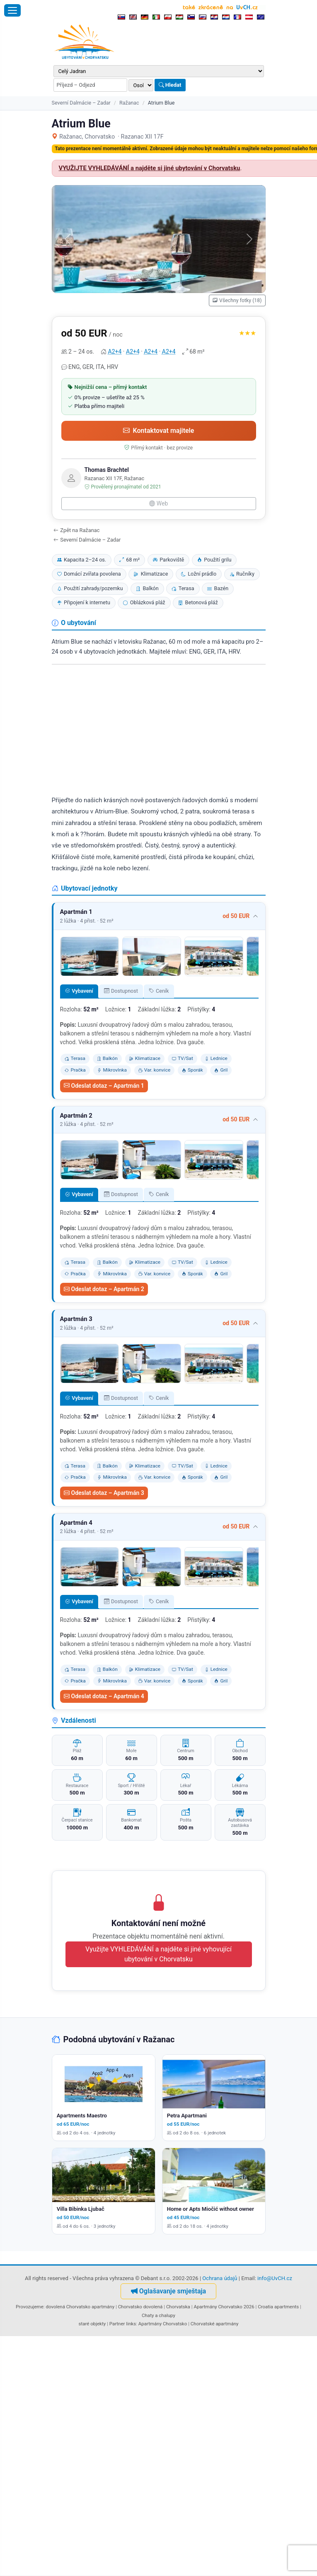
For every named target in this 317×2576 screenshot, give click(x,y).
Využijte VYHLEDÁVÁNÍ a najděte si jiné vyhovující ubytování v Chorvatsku (158, 1954)
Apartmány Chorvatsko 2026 (224, 2307)
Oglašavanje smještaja (168, 2291)
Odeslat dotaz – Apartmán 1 (104, 1085)
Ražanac (129, 103)
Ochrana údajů (219, 2278)
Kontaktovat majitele (158, 431)
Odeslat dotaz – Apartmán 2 (104, 1289)
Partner (117, 2324)
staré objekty (92, 2324)
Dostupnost (121, 991)
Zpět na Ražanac (76, 530)
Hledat (170, 85)
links (131, 2324)
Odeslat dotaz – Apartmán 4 (104, 1696)
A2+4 (115, 351)
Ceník (159, 991)
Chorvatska (178, 2307)
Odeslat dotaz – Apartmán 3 (104, 1492)
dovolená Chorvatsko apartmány (80, 2307)
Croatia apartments (278, 2307)
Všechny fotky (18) (237, 300)
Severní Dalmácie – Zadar (81, 103)
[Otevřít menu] (12, 10)
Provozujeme (30, 2307)
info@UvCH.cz (274, 2278)
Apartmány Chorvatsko (162, 2324)
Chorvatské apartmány (215, 2324)
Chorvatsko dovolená (140, 2307)
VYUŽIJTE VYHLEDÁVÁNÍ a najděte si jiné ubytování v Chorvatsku (149, 168)
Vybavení (79, 991)
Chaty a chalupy (158, 2315)
